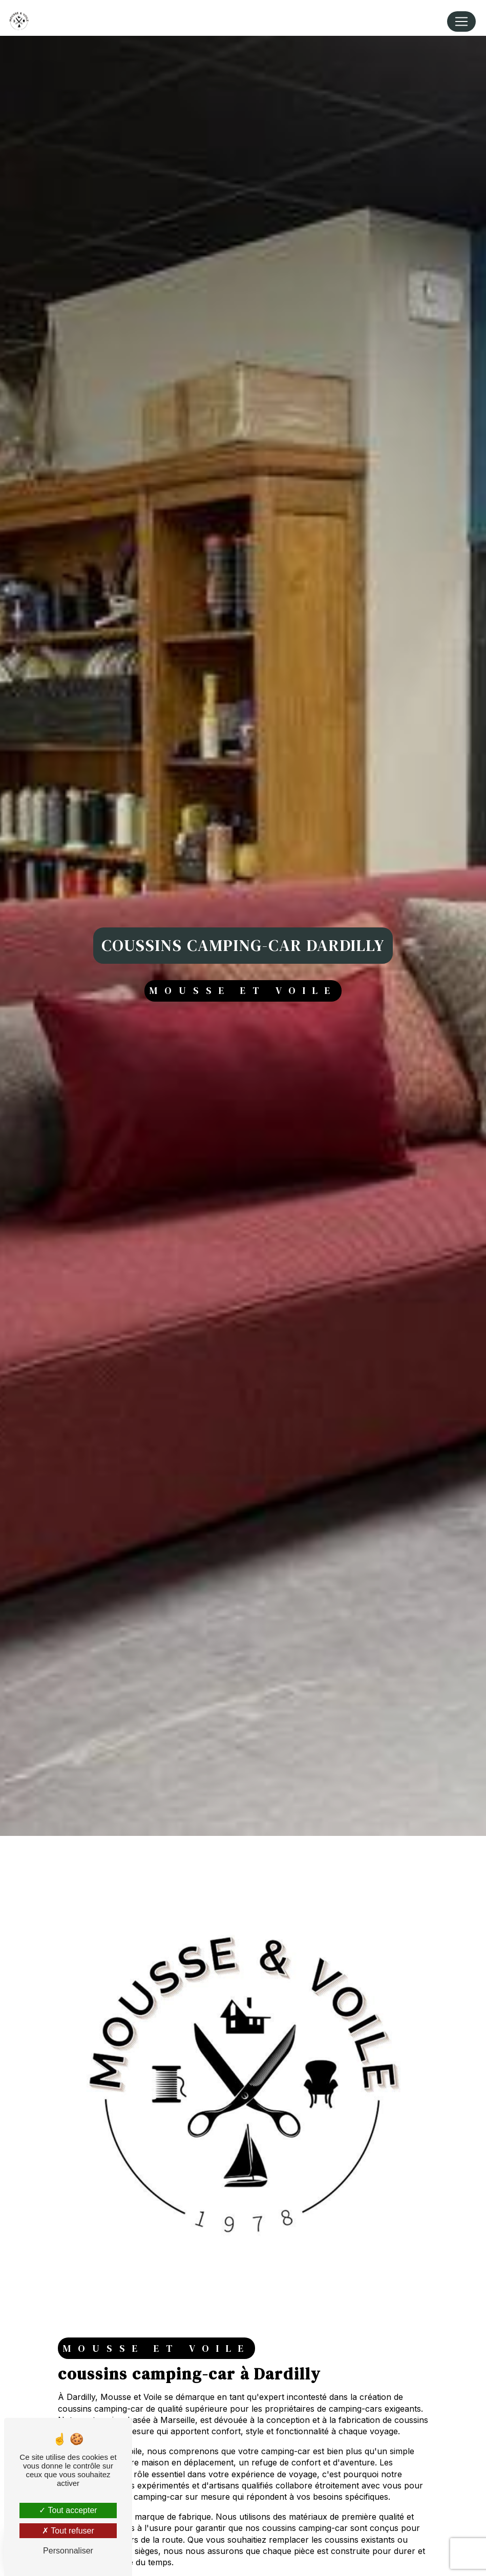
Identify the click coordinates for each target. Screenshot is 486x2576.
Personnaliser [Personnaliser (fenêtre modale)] (68, 2550)
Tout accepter (68, 2510)
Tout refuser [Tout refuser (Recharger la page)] (68, 2530)
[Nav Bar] (461, 21)
